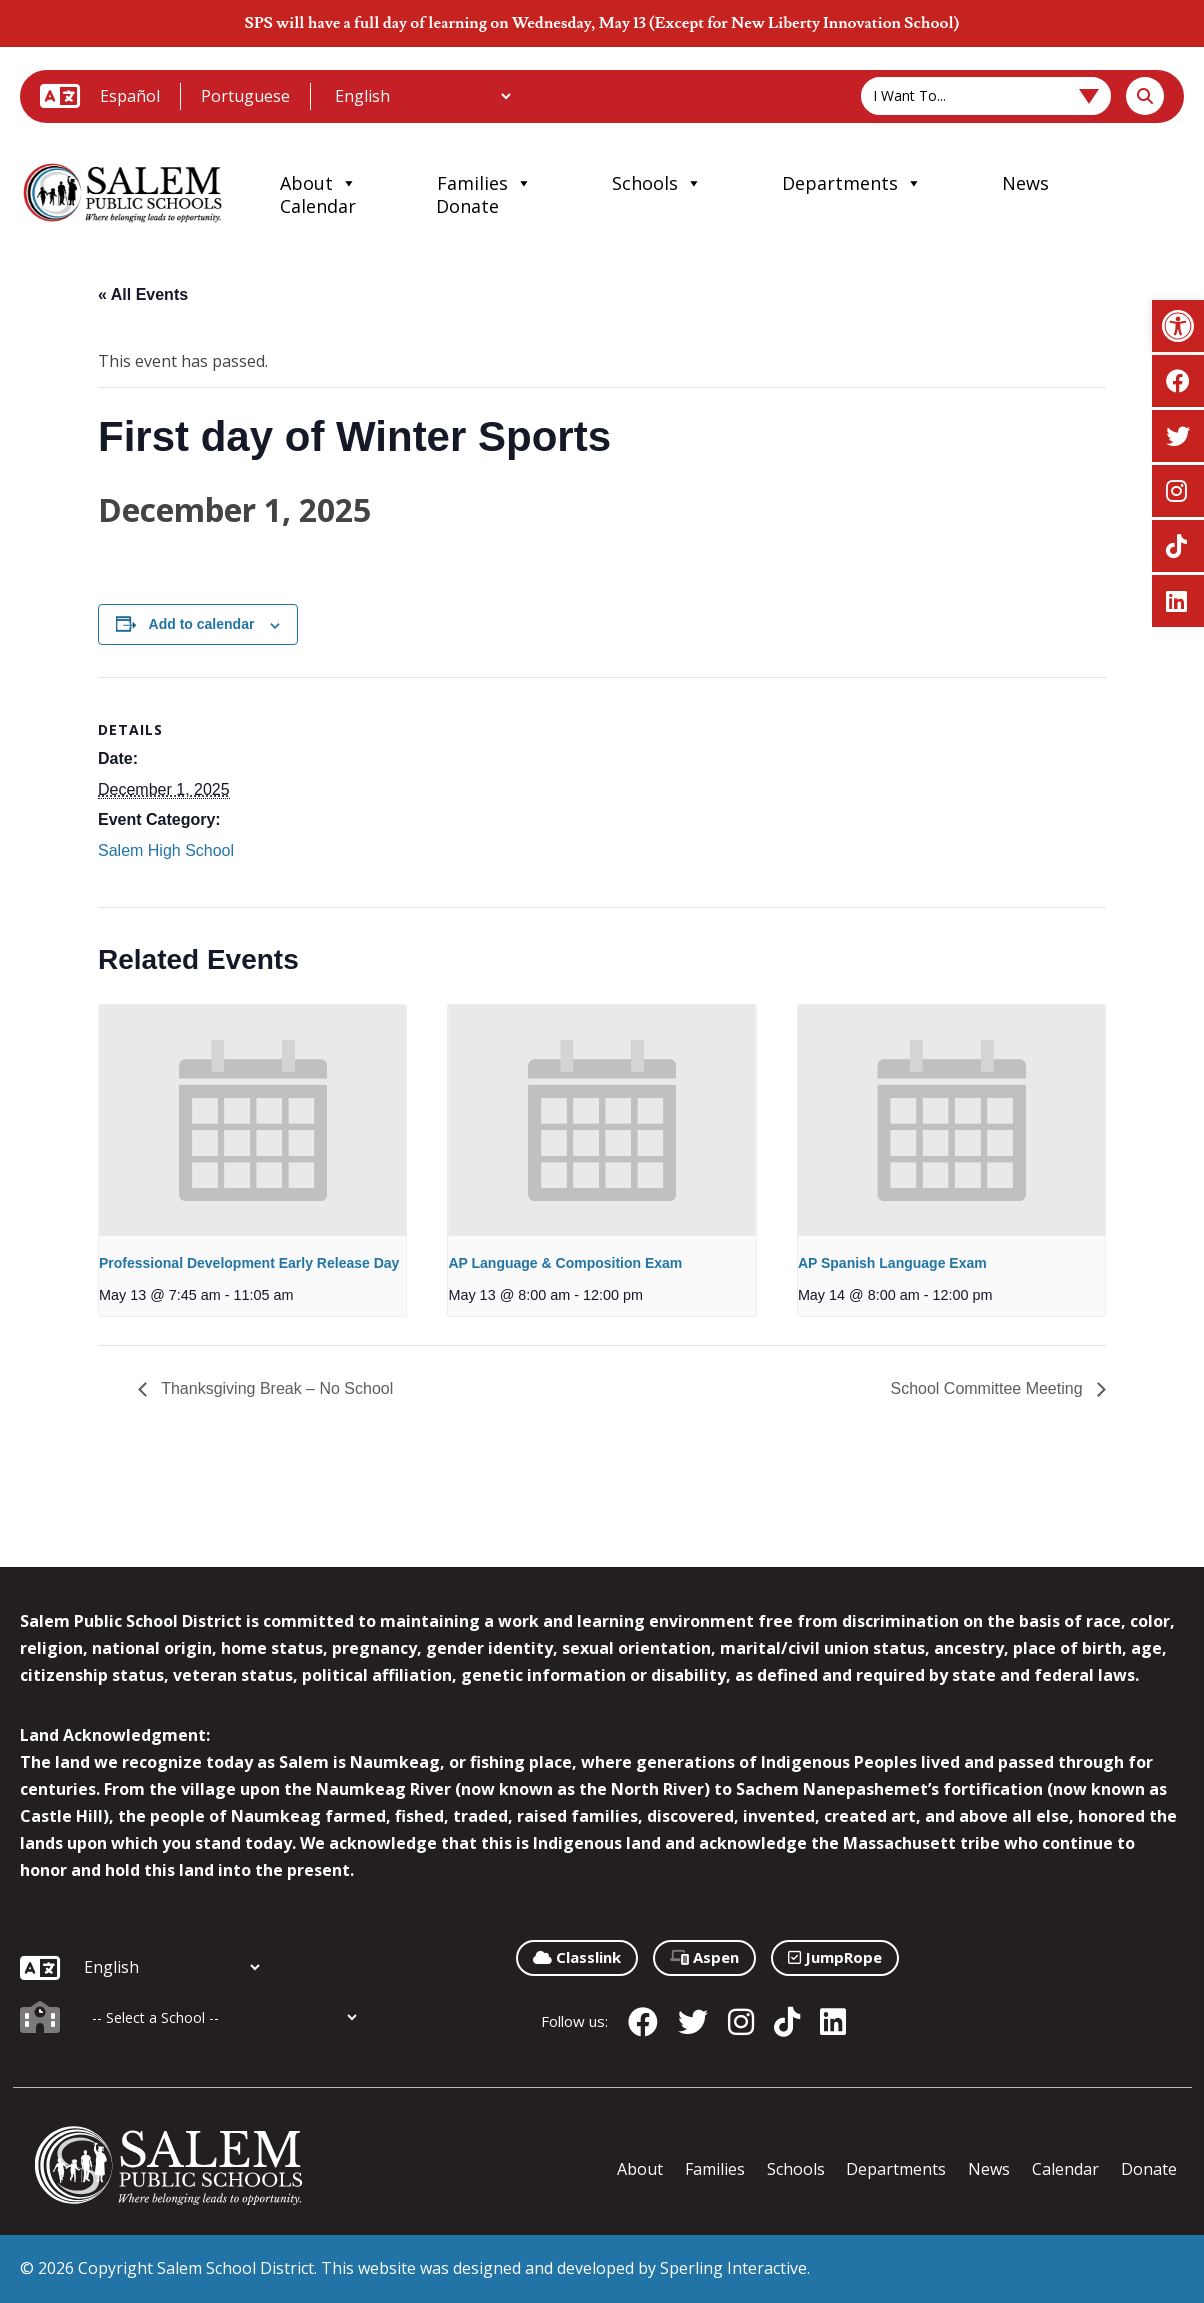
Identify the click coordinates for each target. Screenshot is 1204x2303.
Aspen (704, 1957)
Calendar (318, 206)
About (318, 183)
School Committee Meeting (988, 1388)
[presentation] (252, 1120)
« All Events (143, 294)
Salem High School (166, 850)
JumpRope (835, 1957)
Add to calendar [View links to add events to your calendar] (202, 624)
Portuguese (245, 96)
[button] (1178, 326)
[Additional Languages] (422, 96)
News (1025, 183)
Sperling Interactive (733, 2268)
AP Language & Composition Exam (565, 1263)
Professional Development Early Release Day (249, 1263)
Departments (852, 183)
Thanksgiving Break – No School (275, 1388)
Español (130, 96)
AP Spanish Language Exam (892, 1263)
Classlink (577, 1957)
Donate (467, 206)
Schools (657, 183)
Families (484, 183)
